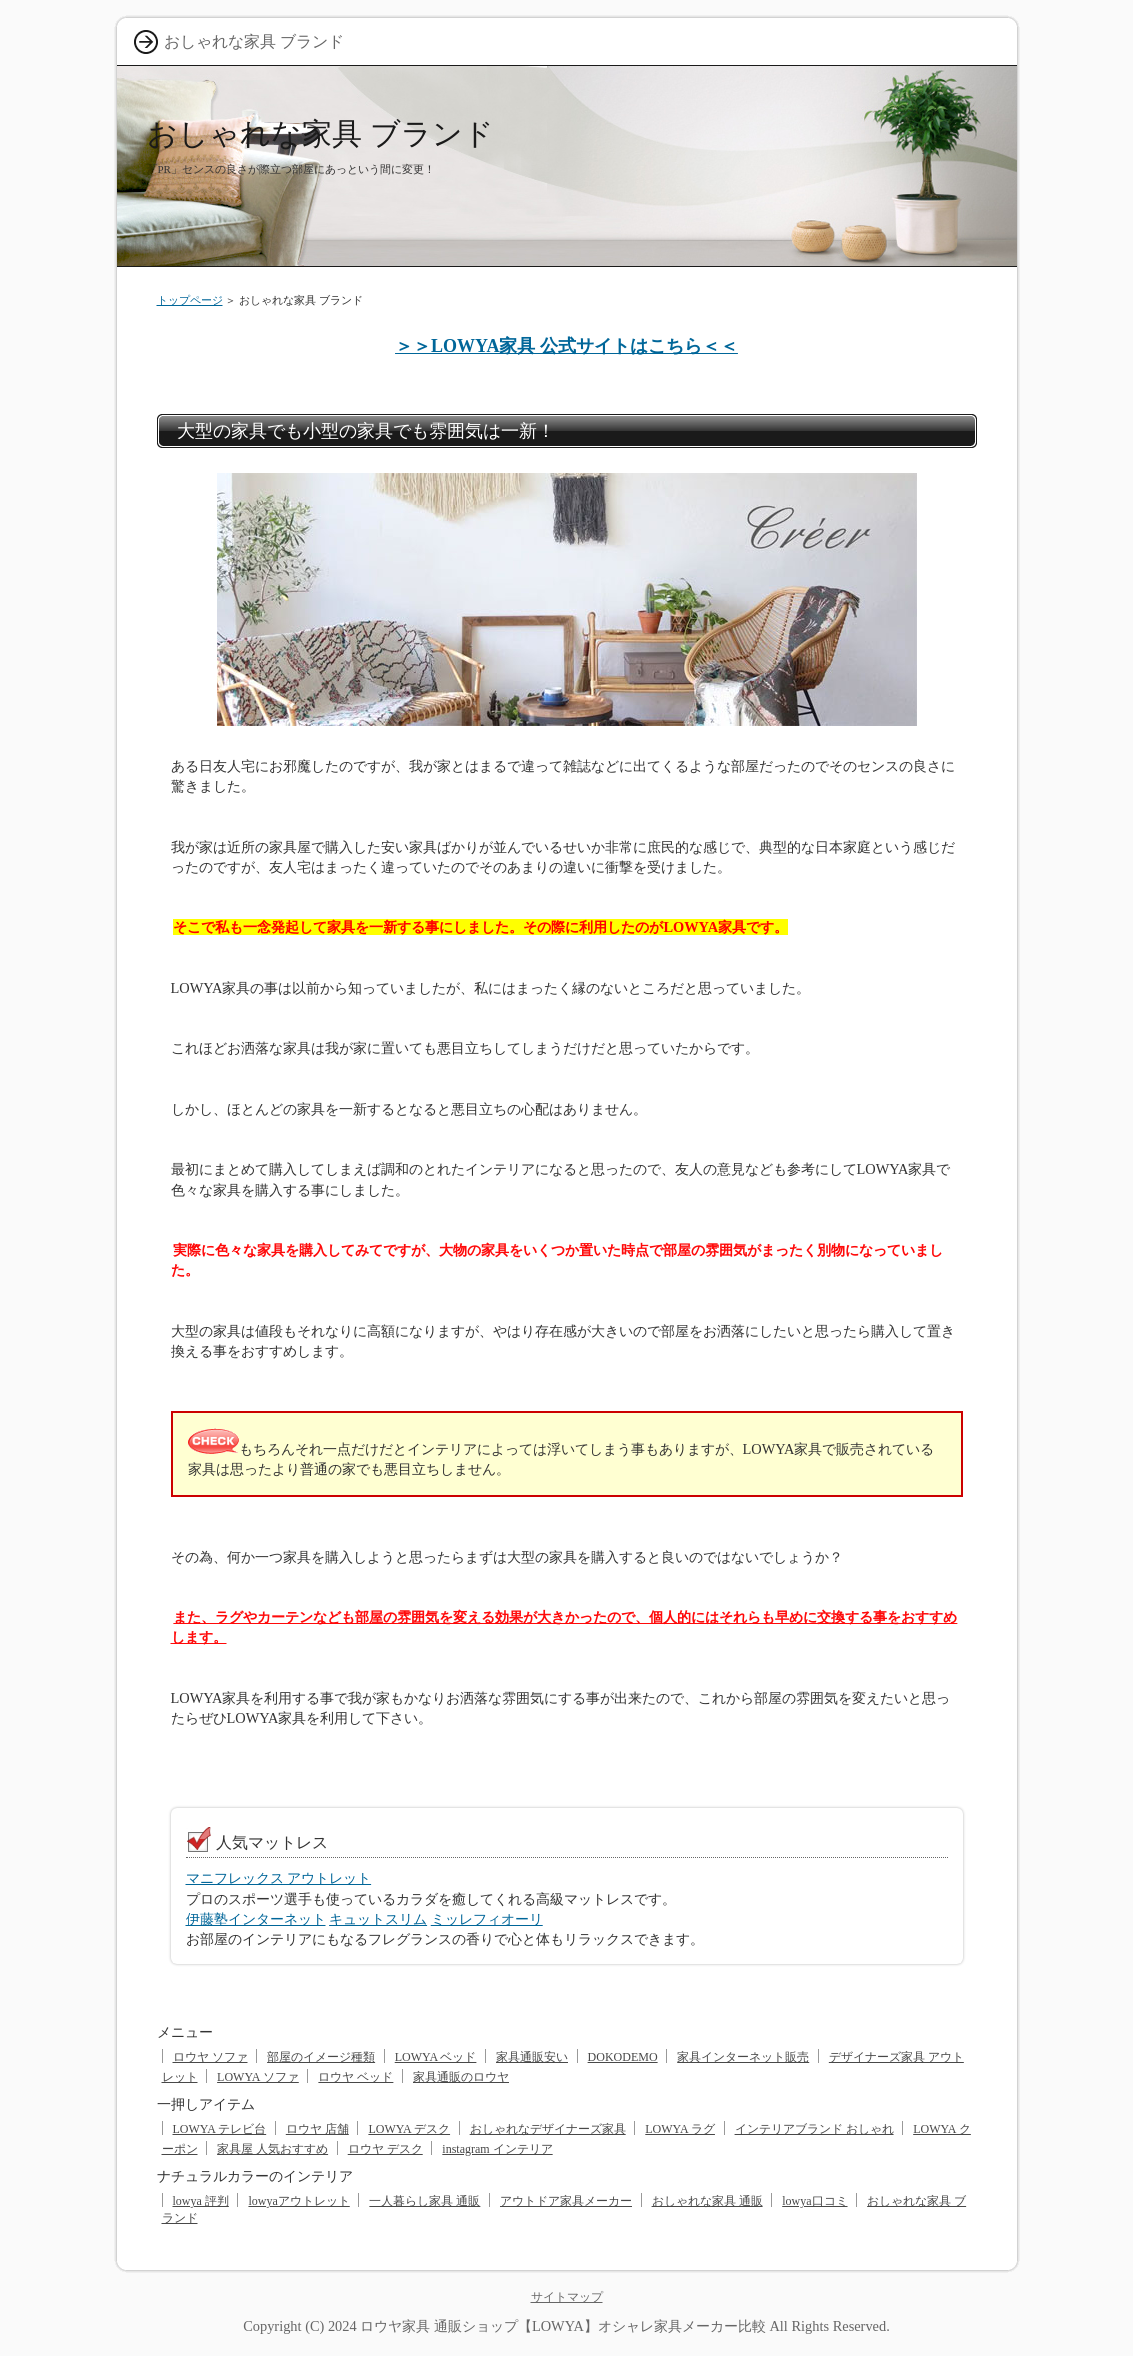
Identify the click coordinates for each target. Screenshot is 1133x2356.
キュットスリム (378, 1919)
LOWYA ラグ (680, 2129)
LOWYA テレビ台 (220, 2129)
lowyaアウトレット (298, 2201)
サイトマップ (567, 2297)
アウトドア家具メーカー (566, 2201)
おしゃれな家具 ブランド (320, 133)
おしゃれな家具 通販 (707, 2201)
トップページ (190, 300)
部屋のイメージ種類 (321, 2057)
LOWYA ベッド (436, 2057)
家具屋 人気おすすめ (272, 2149)
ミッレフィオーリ (487, 1919)
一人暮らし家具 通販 (424, 2201)
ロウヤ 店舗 (317, 2129)
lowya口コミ (814, 2201)
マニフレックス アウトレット (279, 1878)
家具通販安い (532, 2057)
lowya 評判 (201, 2201)
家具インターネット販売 (743, 2057)
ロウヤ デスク (385, 2149)
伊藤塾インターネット (256, 1919)
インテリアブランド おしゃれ (814, 2129)
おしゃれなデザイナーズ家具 (548, 2129)
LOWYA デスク (409, 2129)
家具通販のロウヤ (461, 2077)
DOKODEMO (623, 2057)
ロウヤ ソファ (210, 2057)
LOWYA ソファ (258, 2077)
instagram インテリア (497, 2149)
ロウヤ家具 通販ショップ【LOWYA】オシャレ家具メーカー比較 (563, 2326)
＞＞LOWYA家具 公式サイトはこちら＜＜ (566, 346)
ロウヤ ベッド (355, 2077)
